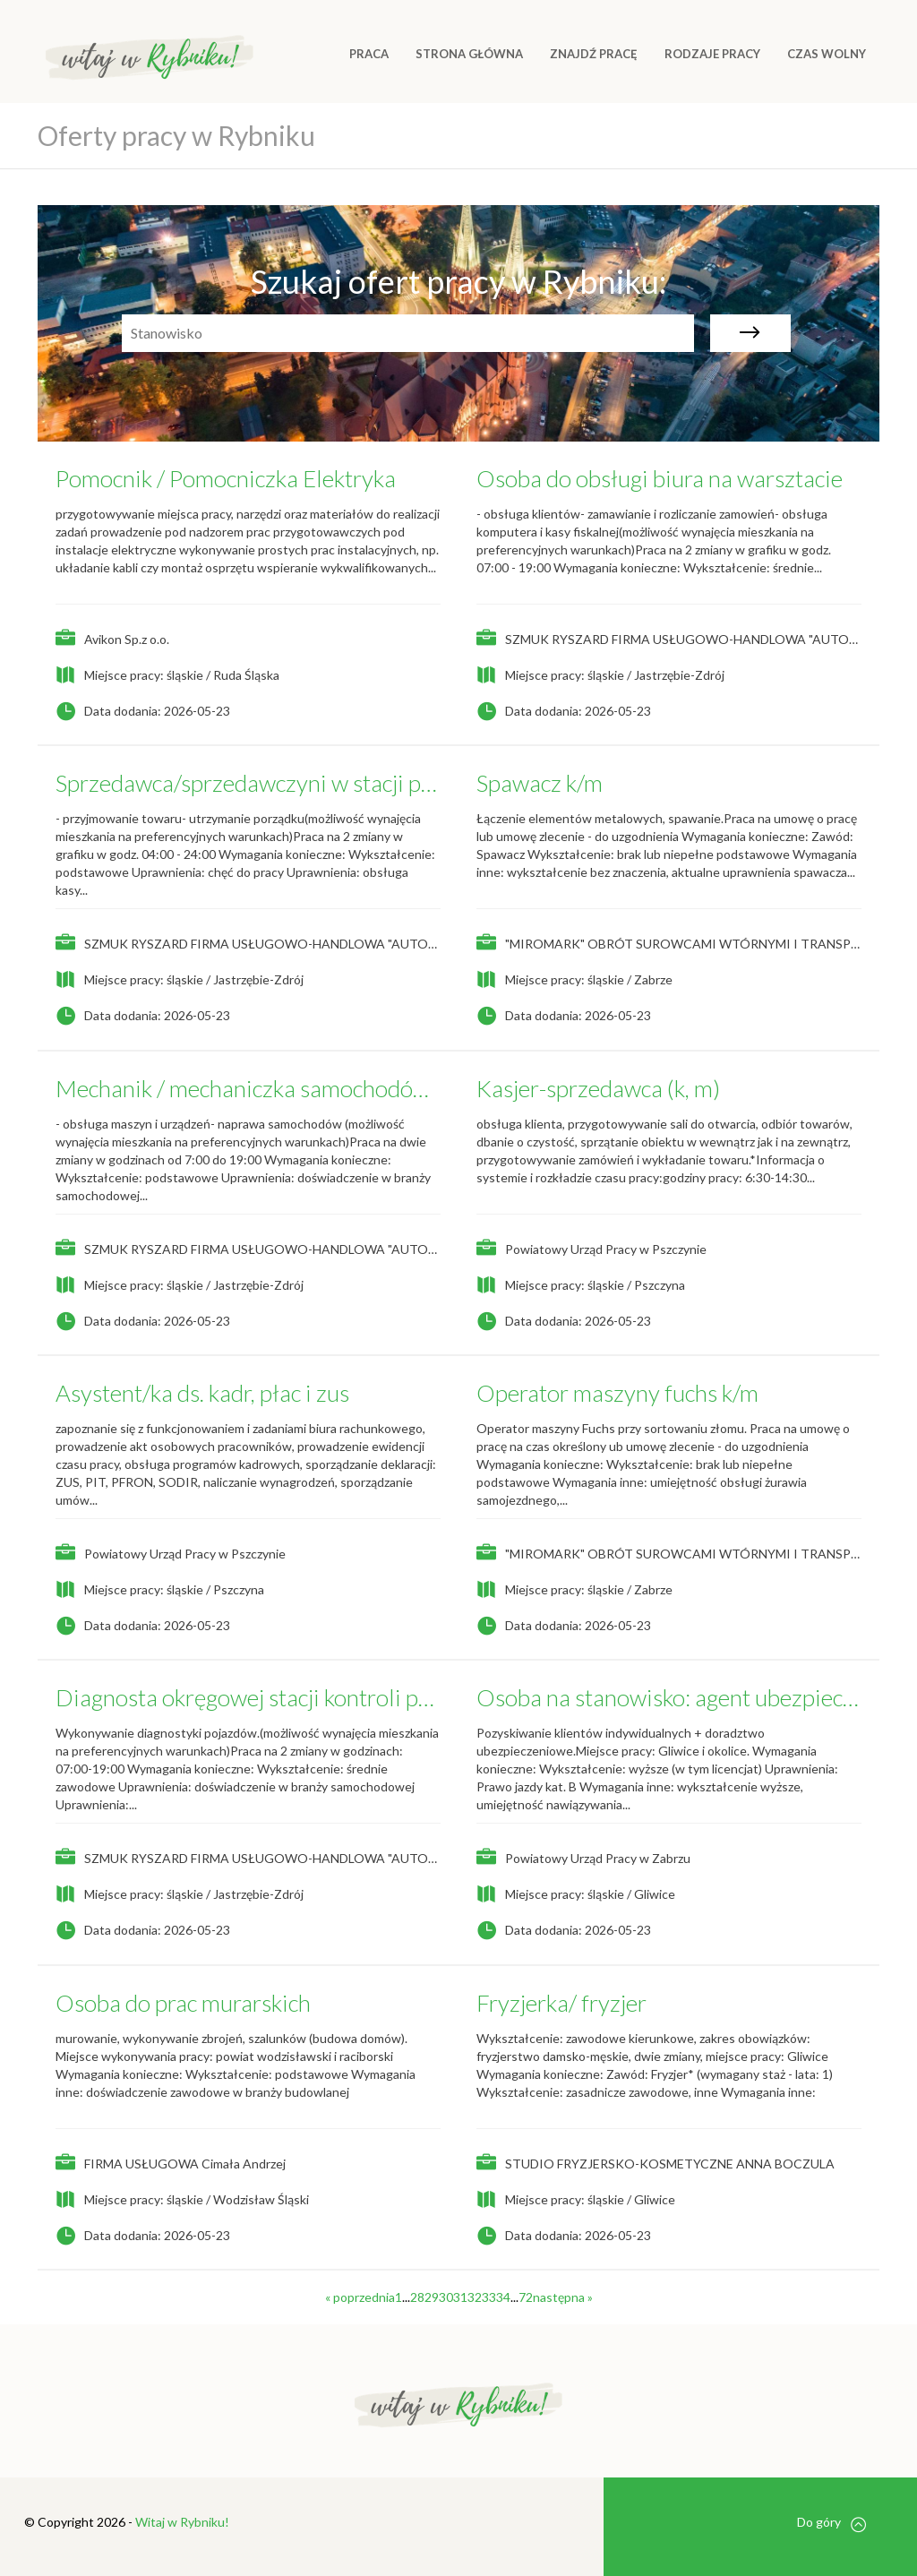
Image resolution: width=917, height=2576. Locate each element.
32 (474, 2297)
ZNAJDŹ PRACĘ (594, 54)
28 (417, 2297)
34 (503, 2297)
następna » (563, 2297)
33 (489, 2297)
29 (431, 2297)
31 (460, 2297)
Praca (369, 54)
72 (525, 2297)
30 (446, 2297)
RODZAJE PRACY (712, 54)
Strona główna (469, 54)
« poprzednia (360, 2297)
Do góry (831, 2522)
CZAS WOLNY (826, 54)
